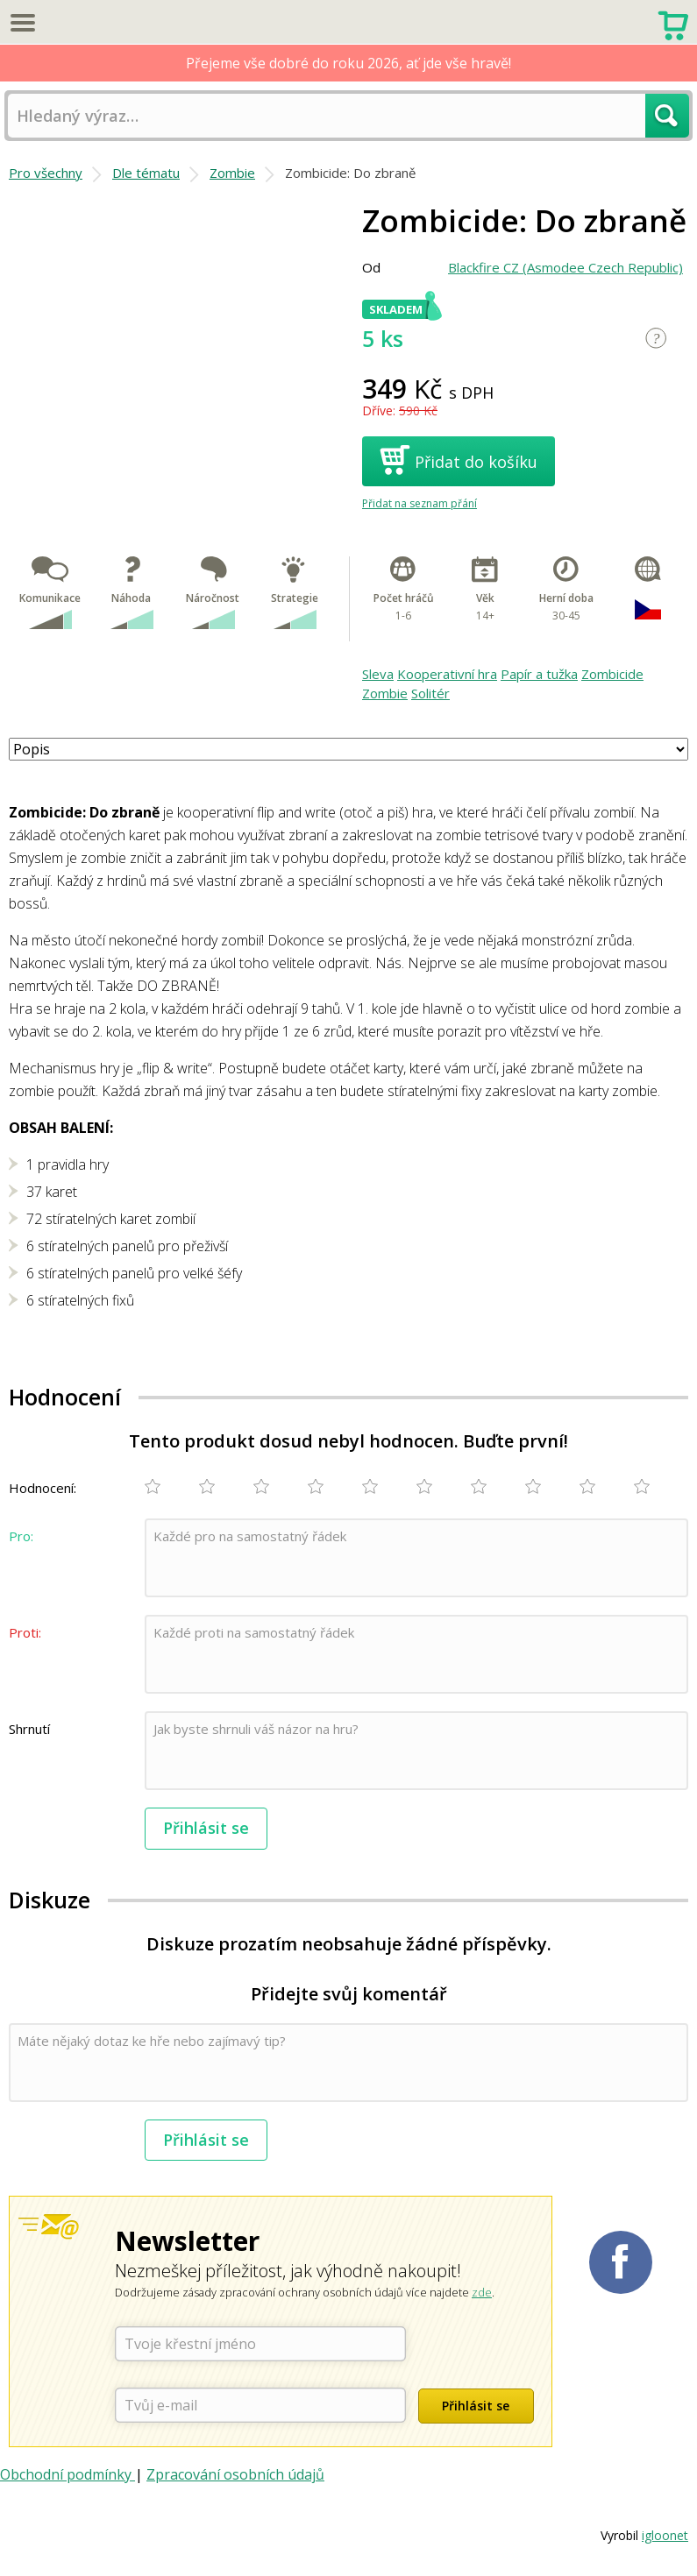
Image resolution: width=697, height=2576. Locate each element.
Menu (22, 22)
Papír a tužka (539, 674)
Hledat (667, 116)
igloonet (665, 2535)
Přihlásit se (206, 1827)
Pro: (21, 1536)
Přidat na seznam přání (419, 503)
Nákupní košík (673, 24)
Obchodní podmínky (67, 2474)
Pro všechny (45, 172)
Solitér (430, 693)
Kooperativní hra (447, 674)
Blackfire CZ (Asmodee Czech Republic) (565, 267)
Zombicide (612, 674)
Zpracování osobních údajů (235, 2474)
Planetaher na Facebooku (620, 2262)
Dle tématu (146, 172)
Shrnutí (29, 1728)
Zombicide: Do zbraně (350, 172)
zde (482, 2292)
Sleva (378, 674)
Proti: (25, 1632)
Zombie (232, 172)
